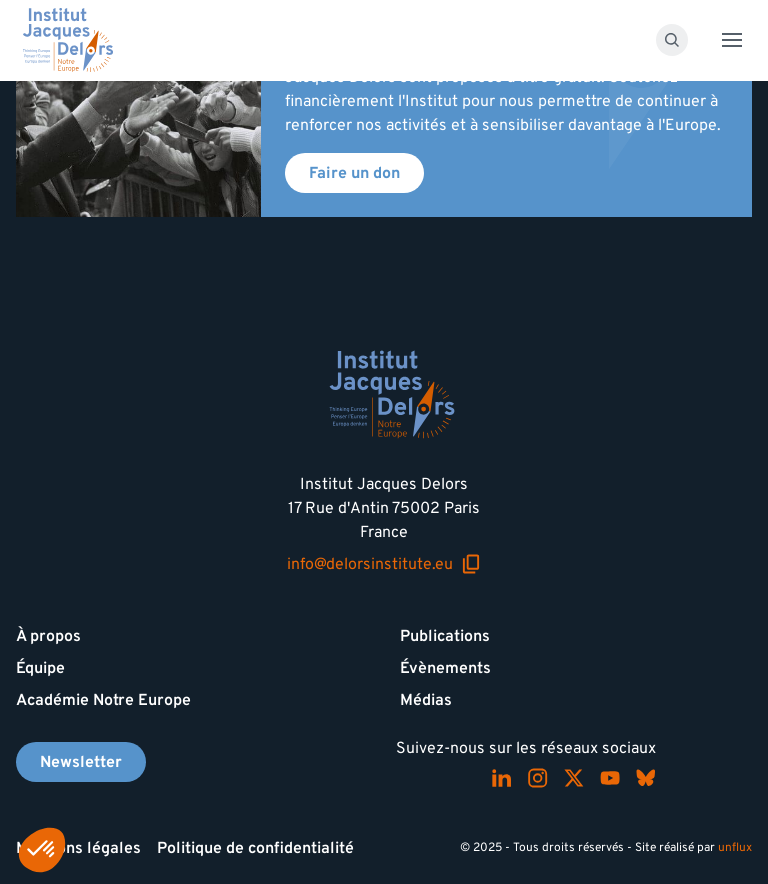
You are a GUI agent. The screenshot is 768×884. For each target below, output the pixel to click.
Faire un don (354, 173)
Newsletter (81, 762)
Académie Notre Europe (103, 700)
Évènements (445, 668)
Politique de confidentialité (255, 848)
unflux (735, 847)
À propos (48, 636)
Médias (426, 700)
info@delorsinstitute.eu (384, 564)
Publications (445, 636)
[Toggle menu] (732, 40)
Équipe (40, 668)
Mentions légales (78, 848)
